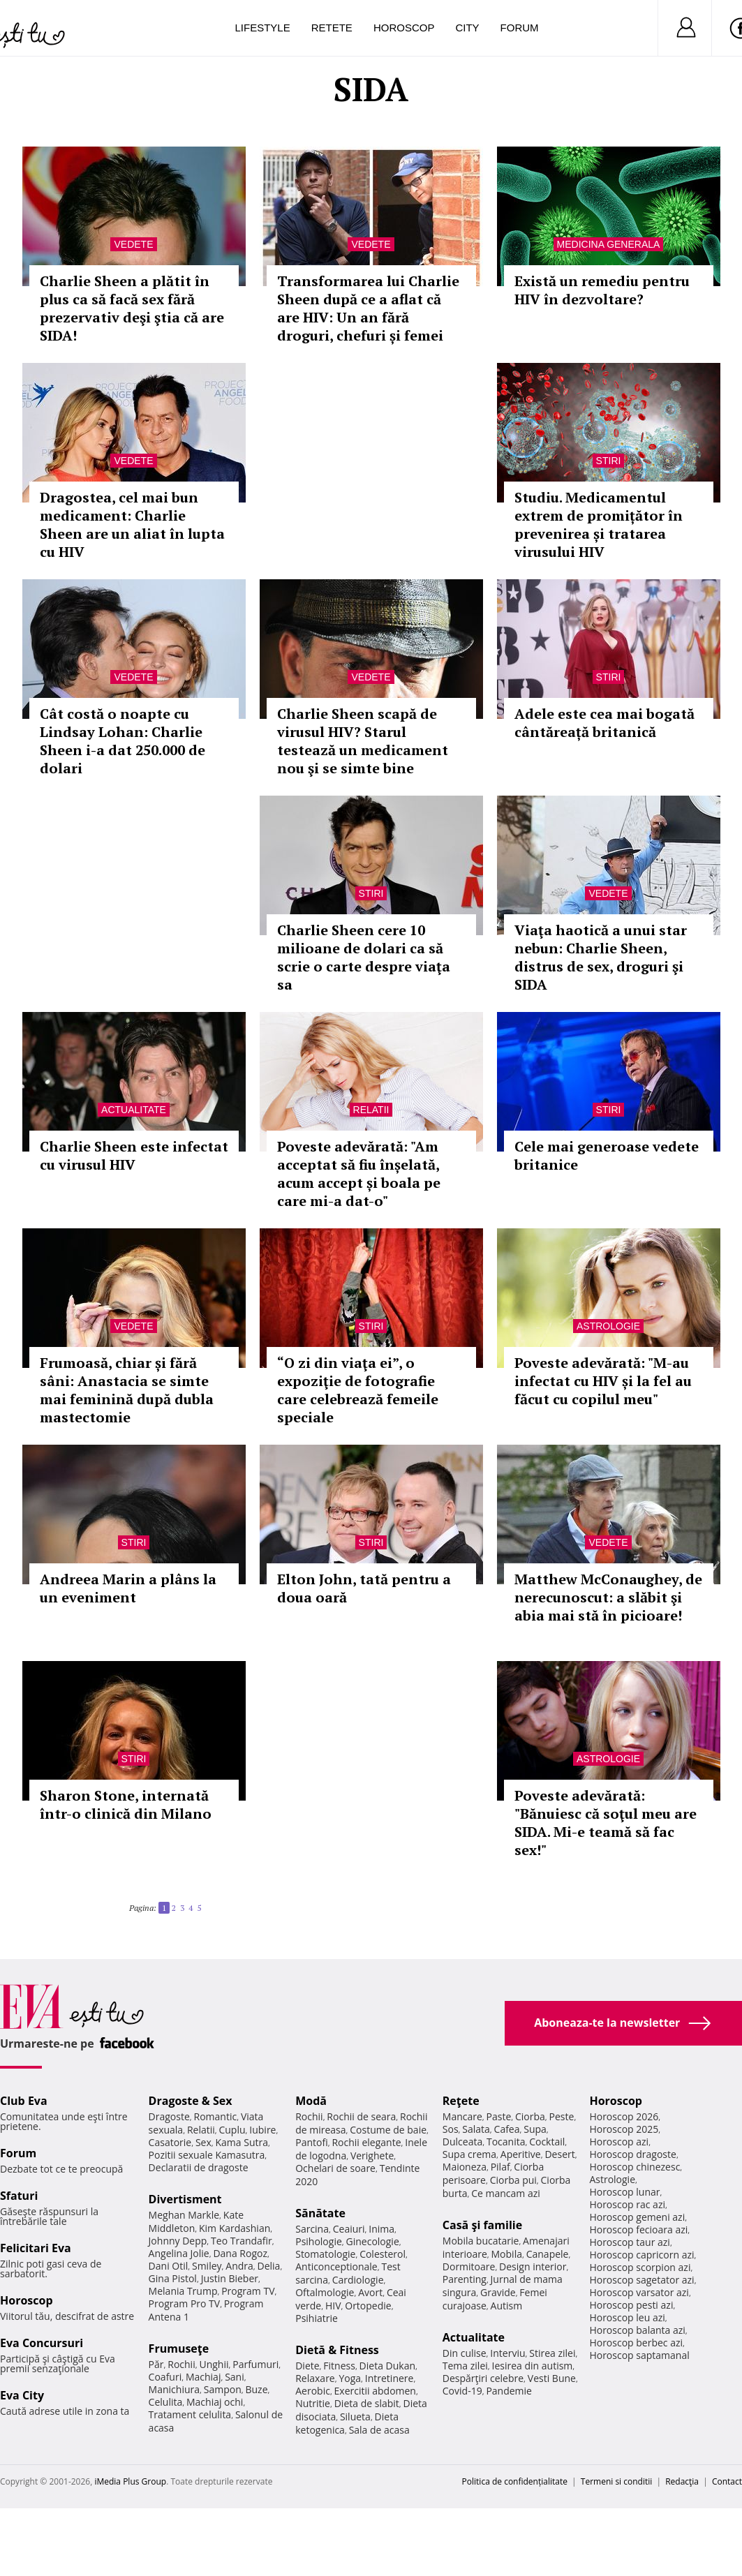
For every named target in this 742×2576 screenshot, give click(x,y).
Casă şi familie (482, 2225)
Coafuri (165, 2376)
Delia (269, 2265)
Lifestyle (262, 27)
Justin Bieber (229, 2278)
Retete (332, 27)
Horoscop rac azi (627, 2204)
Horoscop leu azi (627, 2317)
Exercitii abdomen (375, 2390)
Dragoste (169, 2116)
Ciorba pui (513, 2180)
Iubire (262, 2129)
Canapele (547, 2254)
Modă (311, 2100)
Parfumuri (255, 2364)
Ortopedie (368, 2305)
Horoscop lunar (624, 2191)
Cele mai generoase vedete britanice (606, 1155)
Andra (239, 2265)
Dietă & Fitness (337, 2350)
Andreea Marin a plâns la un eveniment (128, 1588)
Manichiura (174, 2389)
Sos (451, 2129)
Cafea (507, 2129)
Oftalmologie (324, 2292)
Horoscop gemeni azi (637, 2217)
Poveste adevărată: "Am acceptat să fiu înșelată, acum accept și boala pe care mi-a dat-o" (358, 1173)
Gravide (498, 2292)
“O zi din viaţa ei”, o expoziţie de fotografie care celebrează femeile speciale (357, 1390)
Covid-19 (462, 2390)
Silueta (355, 2416)
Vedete (133, 244)
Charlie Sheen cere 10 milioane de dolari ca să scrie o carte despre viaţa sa (363, 957)
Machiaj (203, 2376)
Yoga (350, 2378)
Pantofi (311, 2142)
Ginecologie (372, 2241)
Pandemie (509, 2390)
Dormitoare (469, 2266)
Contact (727, 2481)
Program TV (247, 2291)
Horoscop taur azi (629, 2242)
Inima (381, 2228)
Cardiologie (358, 2279)
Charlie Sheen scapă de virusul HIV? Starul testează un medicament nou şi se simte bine (362, 740)
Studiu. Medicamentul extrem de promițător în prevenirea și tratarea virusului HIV (598, 524)
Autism (507, 2305)
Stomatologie (325, 2254)
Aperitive (520, 2154)
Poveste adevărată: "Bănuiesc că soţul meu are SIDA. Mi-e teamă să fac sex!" (605, 1822)
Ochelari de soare (335, 2168)
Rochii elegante (366, 2142)
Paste (499, 2116)
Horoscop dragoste (632, 2154)
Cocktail (547, 2141)
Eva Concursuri (41, 2343)
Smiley (207, 2265)
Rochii (181, 2364)
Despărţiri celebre (483, 2378)
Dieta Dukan (387, 2365)
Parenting (465, 2279)
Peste (561, 2116)
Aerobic (312, 2390)
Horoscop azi (618, 2141)
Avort (370, 2292)
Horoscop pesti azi (631, 2304)
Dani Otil (168, 2265)
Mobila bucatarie (481, 2240)
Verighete (372, 2155)
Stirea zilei (552, 2353)
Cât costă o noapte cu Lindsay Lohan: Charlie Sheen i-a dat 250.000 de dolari (122, 740)
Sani (234, 2376)
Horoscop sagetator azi (641, 2279)
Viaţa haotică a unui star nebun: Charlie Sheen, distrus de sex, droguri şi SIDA (600, 957)
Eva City (22, 2395)
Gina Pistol (173, 2278)
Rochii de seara (361, 2116)
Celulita (166, 2402)
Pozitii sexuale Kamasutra (207, 2154)
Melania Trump (183, 2291)
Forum (519, 27)
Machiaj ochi (214, 2402)
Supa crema (469, 2154)
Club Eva (23, 2100)
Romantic (215, 2116)
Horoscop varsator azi (638, 2292)
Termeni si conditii (617, 2481)
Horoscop (404, 27)
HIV (333, 2305)
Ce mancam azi (505, 2193)
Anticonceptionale (336, 2266)
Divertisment (185, 2199)
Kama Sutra (242, 2142)
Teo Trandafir (241, 2240)
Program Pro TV (185, 2303)
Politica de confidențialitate (514, 2481)
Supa (535, 2129)
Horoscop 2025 (623, 2129)
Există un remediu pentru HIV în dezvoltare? (602, 289)
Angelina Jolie (179, 2253)
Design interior (532, 2266)
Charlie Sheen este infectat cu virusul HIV (134, 1155)
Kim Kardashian (234, 2228)
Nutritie (312, 2403)
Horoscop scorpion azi (639, 2267)
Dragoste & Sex (190, 2100)
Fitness (339, 2365)
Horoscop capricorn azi (641, 2254)
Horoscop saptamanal (639, 2355)
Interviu (507, 2353)
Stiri (608, 460)
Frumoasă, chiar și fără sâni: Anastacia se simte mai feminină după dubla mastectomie (127, 1390)
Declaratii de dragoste (198, 2167)
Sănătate (320, 2213)
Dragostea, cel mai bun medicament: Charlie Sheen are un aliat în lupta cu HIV (132, 524)
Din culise (465, 2353)
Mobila (506, 2254)
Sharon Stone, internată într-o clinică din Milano (126, 1804)
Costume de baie (388, 2129)
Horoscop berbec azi (636, 2342)
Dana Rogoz (240, 2253)
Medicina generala (608, 244)
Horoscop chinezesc (634, 2166)
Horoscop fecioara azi (638, 2229)
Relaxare (315, 2378)
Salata (476, 2129)
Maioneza (465, 2166)
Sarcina (312, 2228)
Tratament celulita (190, 2414)
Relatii (371, 1109)
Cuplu (231, 2129)
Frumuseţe (179, 2348)
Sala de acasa (379, 2429)
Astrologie (608, 1326)
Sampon (223, 2389)
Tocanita (506, 2141)
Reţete (461, 2100)
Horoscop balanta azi (637, 2330)
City (467, 27)
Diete (307, 2365)
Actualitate (133, 1109)
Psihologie (318, 2241)
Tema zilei (465, 2365)
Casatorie (170, 2142)
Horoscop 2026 (623, 2116)
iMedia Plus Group (130, 2481)
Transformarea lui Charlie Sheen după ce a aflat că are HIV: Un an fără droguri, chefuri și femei (368, 308)
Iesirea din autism (532, 2365)
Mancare (462, 2116)
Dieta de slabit (366, 2403)
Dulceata (462, 2141)
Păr (156, 2364)
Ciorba (530, 2116)
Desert (559, 2154)
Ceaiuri (349, 2228)
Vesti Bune (552, 2378)
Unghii (213, 2364)
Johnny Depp (178, 2240)
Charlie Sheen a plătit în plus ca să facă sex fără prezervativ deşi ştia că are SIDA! (132, 308)
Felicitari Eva (35, 2248)
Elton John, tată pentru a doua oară (364, 1588)
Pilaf (500, 2166)
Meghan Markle (184, 2214)
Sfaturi (19, 2195)
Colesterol (382, 2254)
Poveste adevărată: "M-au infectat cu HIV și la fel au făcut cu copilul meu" (603, 1380)
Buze (256, 2389)
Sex (203, 2142)
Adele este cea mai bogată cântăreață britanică (604, 722)
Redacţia (682, 2481)
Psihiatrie (316, 2318)
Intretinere (389, 2378)
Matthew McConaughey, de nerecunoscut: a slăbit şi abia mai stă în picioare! (608, 1597)
